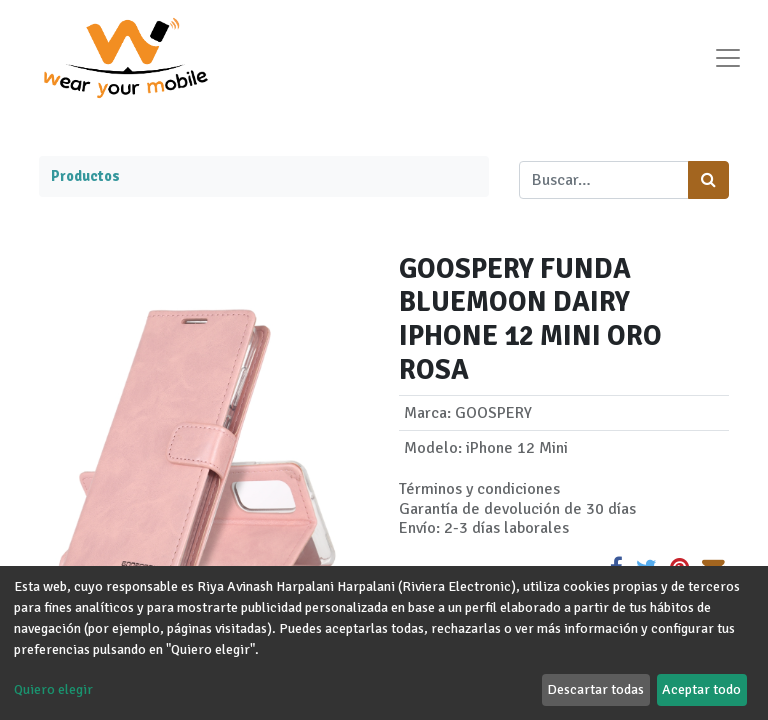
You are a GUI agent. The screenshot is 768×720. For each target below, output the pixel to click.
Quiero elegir (53, 689)
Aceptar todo (701, 689)
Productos (85, 176)
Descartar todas (595, 689)
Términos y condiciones (479, 489)
